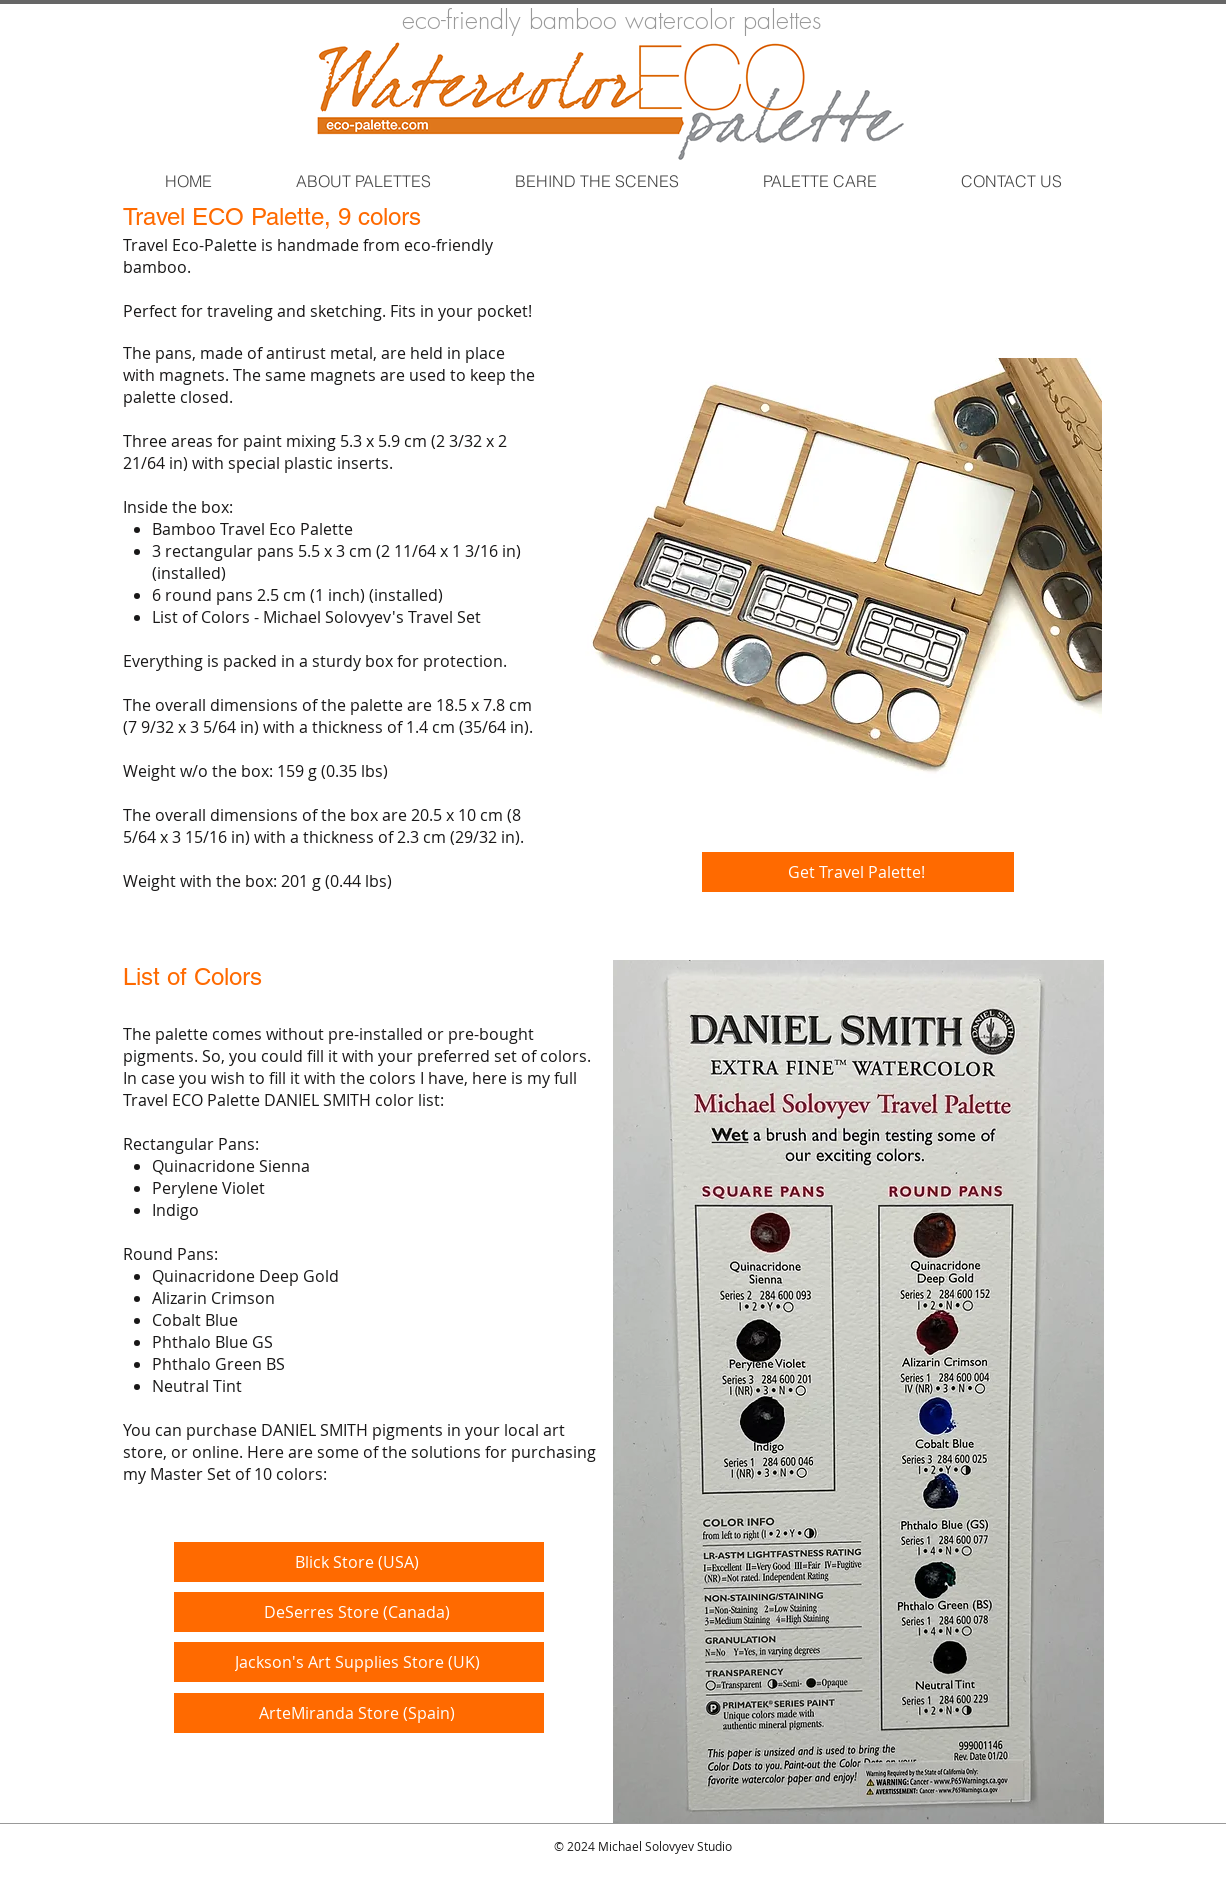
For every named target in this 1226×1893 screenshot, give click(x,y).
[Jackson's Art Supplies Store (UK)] (359, 1662)
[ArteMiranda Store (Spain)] (359, 1713)
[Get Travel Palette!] (858, 872)
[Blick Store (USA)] (359, 1562)
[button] (362, 181)
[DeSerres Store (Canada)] (359, 1612)
